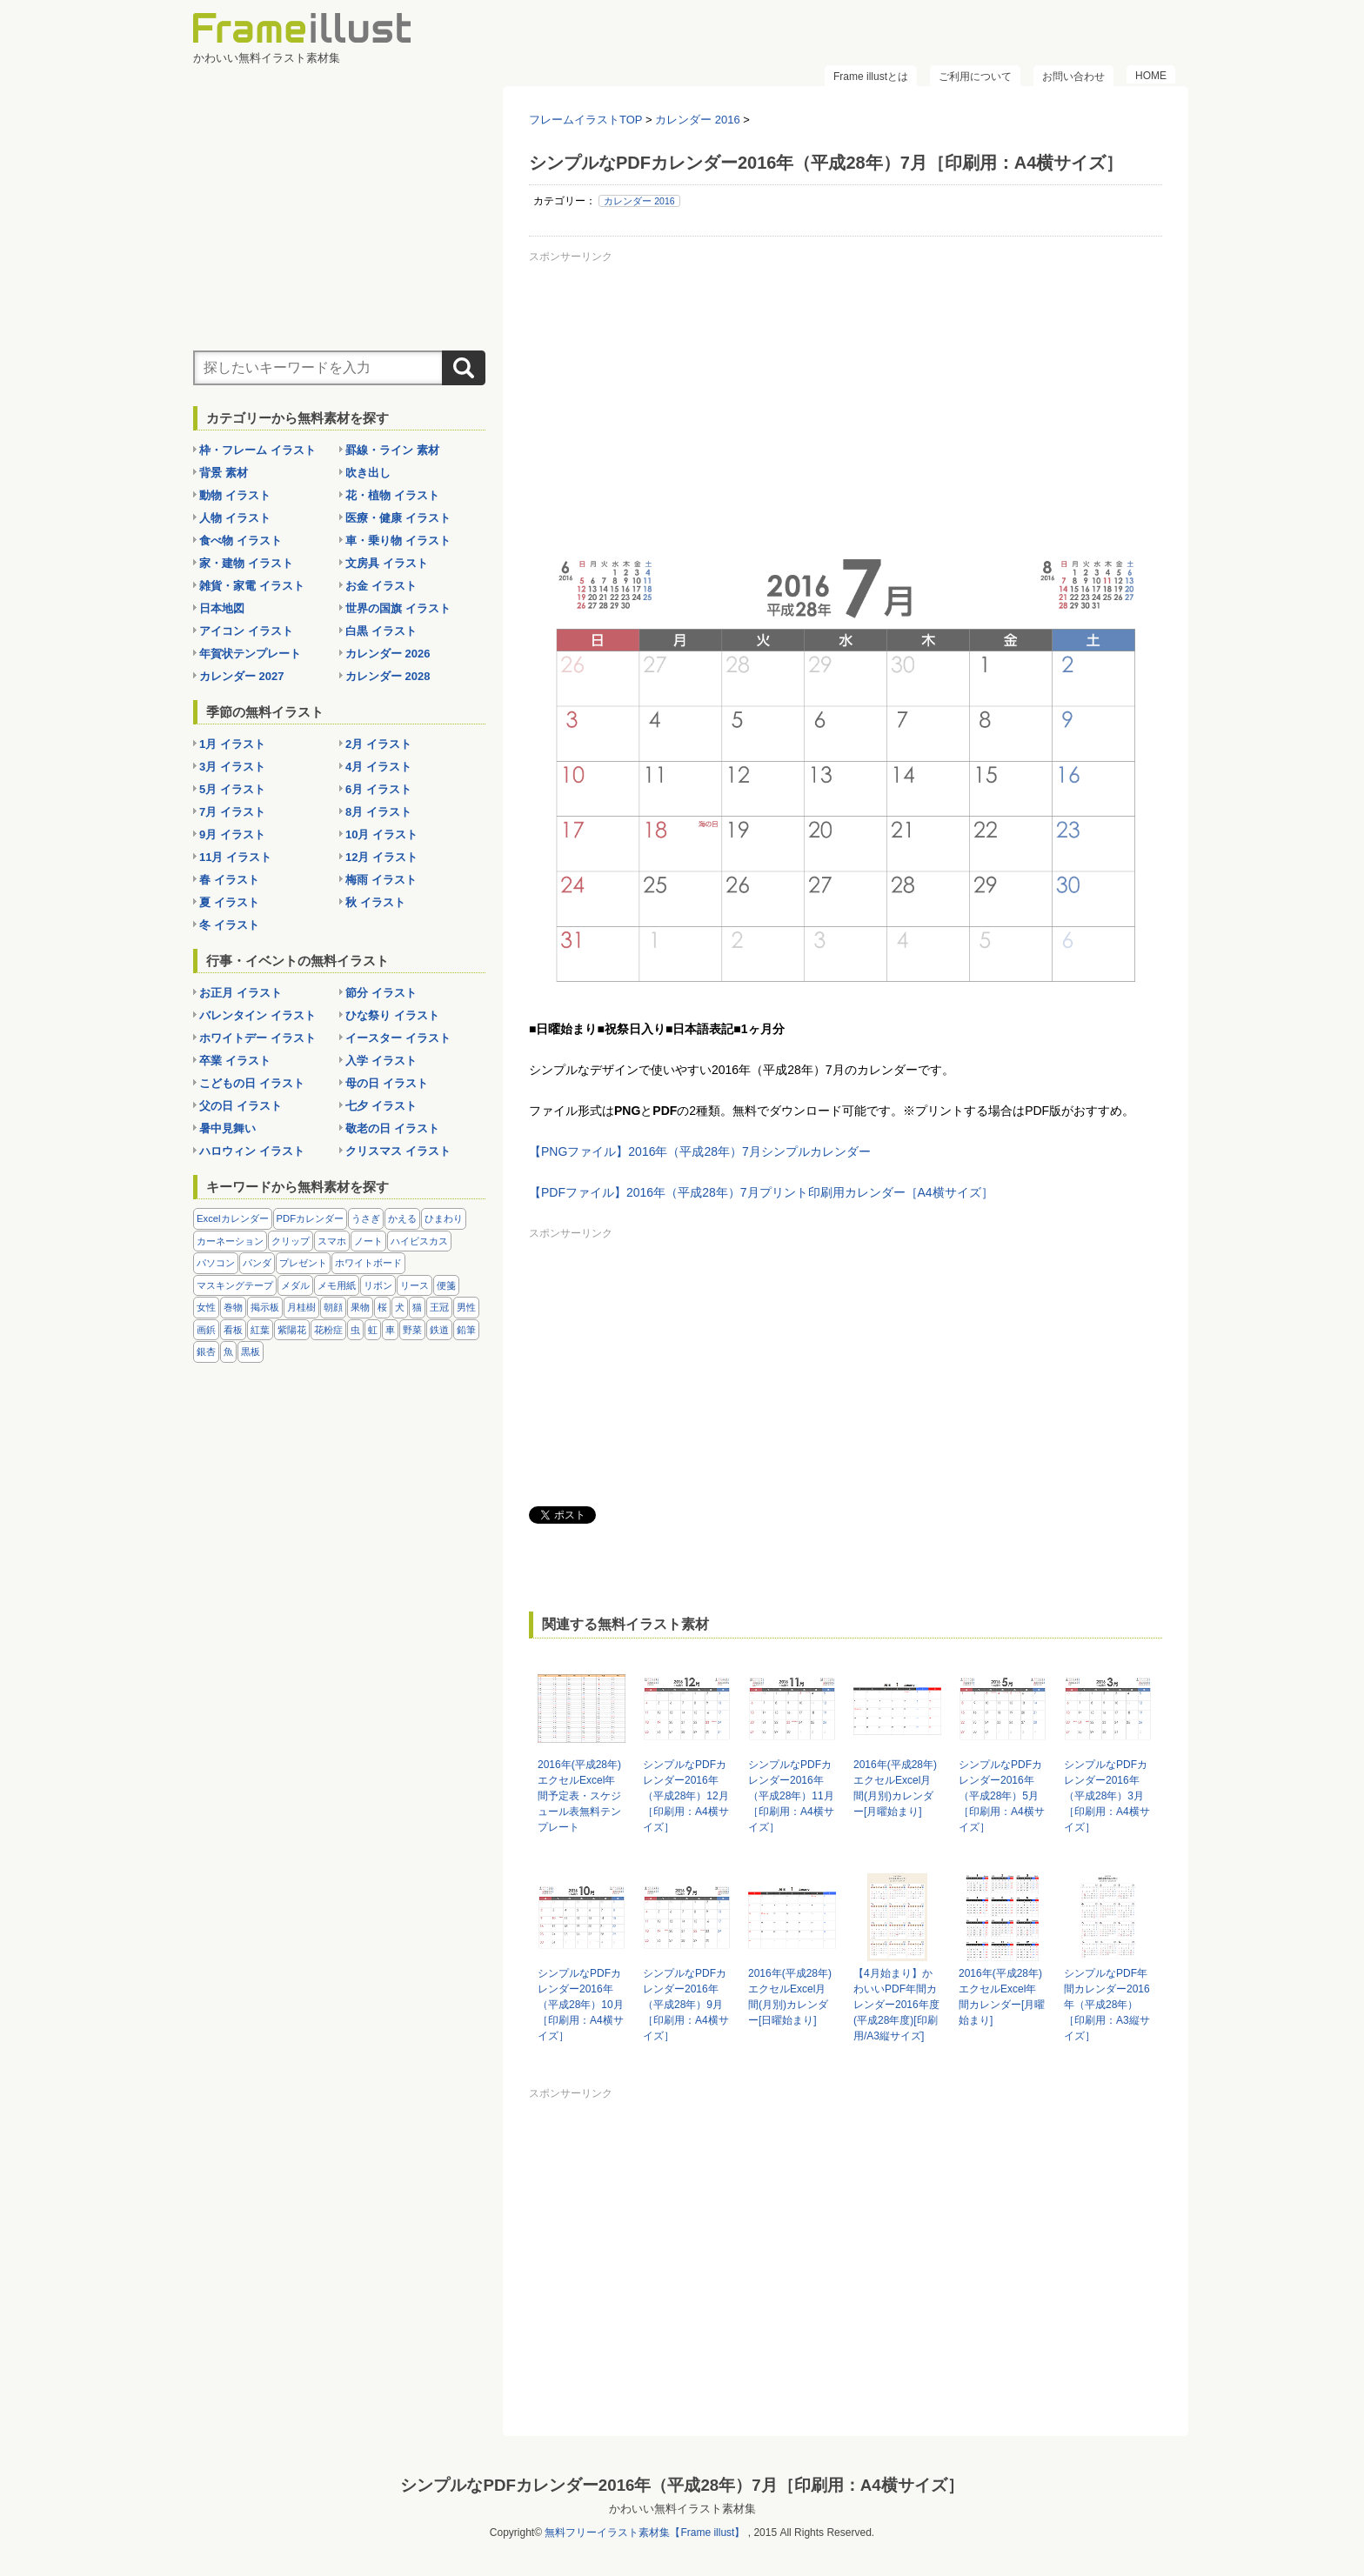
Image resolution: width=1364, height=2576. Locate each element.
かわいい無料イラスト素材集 (682, 2505)
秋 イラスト (375, 902)
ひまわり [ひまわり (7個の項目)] (444, 1218)
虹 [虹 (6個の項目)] (373, 1330)
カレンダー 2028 (388, 676)
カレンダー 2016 (639, 201)
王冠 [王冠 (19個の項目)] (439, 1307)
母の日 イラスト (386, 1083)
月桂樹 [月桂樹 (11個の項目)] (301, 1307)
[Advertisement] (845, 390)
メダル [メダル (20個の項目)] (295, 1285)
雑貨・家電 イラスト (251, 585)
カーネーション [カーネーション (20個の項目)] (230, 1241)
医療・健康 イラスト (398, 517)
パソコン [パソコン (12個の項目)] (216, 1263)
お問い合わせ (1073, 76)
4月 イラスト (378, 766)
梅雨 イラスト (381, 879)
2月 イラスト (378, 744)
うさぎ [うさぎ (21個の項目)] (365, 1218)
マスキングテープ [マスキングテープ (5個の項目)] (235, 1285)
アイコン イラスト (246, 630)
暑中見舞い (227, 1128)
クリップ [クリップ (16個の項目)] (290, 1241)
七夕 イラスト (381, 1105)
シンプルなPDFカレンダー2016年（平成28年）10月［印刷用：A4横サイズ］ (581, 2004)
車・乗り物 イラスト (398, 540)
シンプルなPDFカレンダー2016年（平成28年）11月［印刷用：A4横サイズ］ (791, 1795)
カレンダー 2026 (388, 653)
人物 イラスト (235, 517)
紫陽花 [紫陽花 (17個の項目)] (291, 1330)
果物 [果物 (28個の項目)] (360, 1307)
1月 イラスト (232, 744)
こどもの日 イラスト (251, 1083)
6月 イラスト (378, 789)
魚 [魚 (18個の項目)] (228, 1351)
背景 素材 (223, 472)
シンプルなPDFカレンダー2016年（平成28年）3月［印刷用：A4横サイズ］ (1107, 1795)
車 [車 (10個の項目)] (390, 1330)
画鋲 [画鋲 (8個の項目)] (206, 1330)
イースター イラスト (398, 1037)
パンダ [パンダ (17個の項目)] (257, 1263)
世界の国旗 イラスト (398, 608)
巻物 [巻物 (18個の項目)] (233, 1307)
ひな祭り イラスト (392, 1015)
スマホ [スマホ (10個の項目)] (332, 1241)
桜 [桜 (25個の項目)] (382, 1307)
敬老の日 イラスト (392, 1128)
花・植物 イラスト (392, 495)
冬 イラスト (229, 924)
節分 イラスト (381, 992)
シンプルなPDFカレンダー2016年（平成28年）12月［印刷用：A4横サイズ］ (686, 1795)
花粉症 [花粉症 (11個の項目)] (328, 1330)
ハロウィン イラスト (251, 1151)
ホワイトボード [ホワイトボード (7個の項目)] (368, 1263)
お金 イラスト (381, 585)
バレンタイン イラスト (257, 1015)
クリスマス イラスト (398, 1151)
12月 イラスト (381, 857)
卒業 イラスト (235, 1060)
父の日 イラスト (240, 1105)
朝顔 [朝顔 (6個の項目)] (333, 1307)
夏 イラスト (229, 902)
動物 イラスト (235, 495)
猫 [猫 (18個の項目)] (417, 1307)
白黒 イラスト (381, 630)
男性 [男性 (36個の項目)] (466, 1307)
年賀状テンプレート (250, 653)
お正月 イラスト (240, 992)
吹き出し (368, 472)
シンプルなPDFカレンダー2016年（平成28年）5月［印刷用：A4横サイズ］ (1002, 1795)
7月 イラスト (232, 811)
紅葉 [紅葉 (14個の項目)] (260, 1330)
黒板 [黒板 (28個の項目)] (250, 1351)
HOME (1151, 76)
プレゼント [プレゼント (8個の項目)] (303, 1263)
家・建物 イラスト (246, 563)
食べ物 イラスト (240, 540)
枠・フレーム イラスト (257, 450)
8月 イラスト (378, 811)
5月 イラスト (232, 789)
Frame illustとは (870, 76)
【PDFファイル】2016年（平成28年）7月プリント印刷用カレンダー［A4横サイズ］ (761, 1192)
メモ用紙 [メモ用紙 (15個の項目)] (337, 1285)
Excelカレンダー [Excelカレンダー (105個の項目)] (233, 1218)
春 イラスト (229, 879)
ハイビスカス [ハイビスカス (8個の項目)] (419, 1241)
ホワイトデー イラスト (257, 1037)
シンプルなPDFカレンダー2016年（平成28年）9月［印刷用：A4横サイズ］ (686, 2004)
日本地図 (221, 608)
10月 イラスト (381, 834)
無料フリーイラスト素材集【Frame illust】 (645, 2529)
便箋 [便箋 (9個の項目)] (446, 1285)
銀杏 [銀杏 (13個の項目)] (206, 1351)
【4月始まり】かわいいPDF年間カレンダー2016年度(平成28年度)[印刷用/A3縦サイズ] (896, 2004)
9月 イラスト (232, 834)
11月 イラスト (235, 857)
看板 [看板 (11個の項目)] (233, 1330)
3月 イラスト (232, 766)
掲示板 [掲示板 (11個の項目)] (265, 1307)
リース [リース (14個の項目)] (414, 1285)
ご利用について (975, 76)
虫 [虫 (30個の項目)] (355, 1330)
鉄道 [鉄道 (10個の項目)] (439, 1330)
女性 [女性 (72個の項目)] (206, 1307)
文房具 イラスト (386, 563)
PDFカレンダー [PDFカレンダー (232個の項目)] (310, 1218)
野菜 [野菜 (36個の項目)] (412, 1330)
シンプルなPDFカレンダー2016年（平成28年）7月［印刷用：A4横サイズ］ (681, 2482)
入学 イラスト (381, 1060)
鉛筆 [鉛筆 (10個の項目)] (466, 1330)
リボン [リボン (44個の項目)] (378, 1285)
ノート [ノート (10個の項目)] (368, 1241)
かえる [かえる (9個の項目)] (402, 1218)
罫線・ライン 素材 (392, 450)
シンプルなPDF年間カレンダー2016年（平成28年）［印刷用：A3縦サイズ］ (1107, 2004)
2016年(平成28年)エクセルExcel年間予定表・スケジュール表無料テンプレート (579, 1795)
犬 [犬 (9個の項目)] (400, 1307)
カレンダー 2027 (241, 676)
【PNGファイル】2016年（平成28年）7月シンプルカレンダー (700, 1151)
